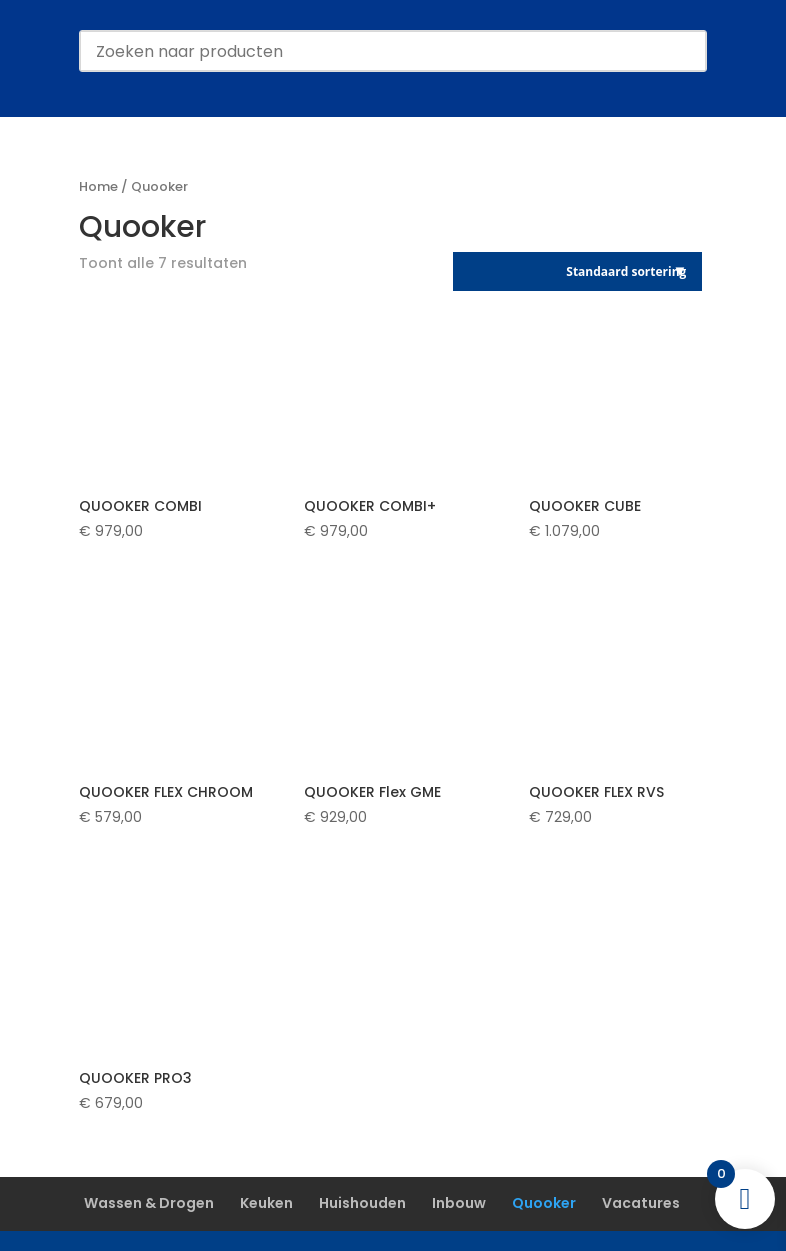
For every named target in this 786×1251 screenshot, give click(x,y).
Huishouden (362, 1203)
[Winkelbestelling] (577, 271)
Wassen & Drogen (149, 1203)
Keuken (266, 1203)
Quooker (544, 1203)
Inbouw (459, 1203)
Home (98, 186)
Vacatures (641, 1203)
